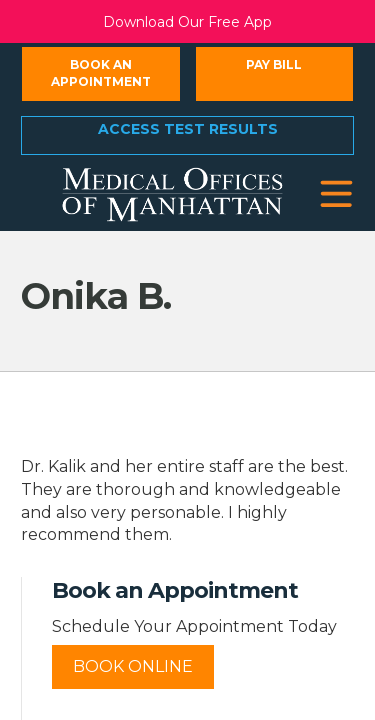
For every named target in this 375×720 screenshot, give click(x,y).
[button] (336, 194)
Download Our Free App (187, 22)
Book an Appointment (101, 73)
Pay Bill (274, 64)
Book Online (133, 666)
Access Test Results (188, 129)
